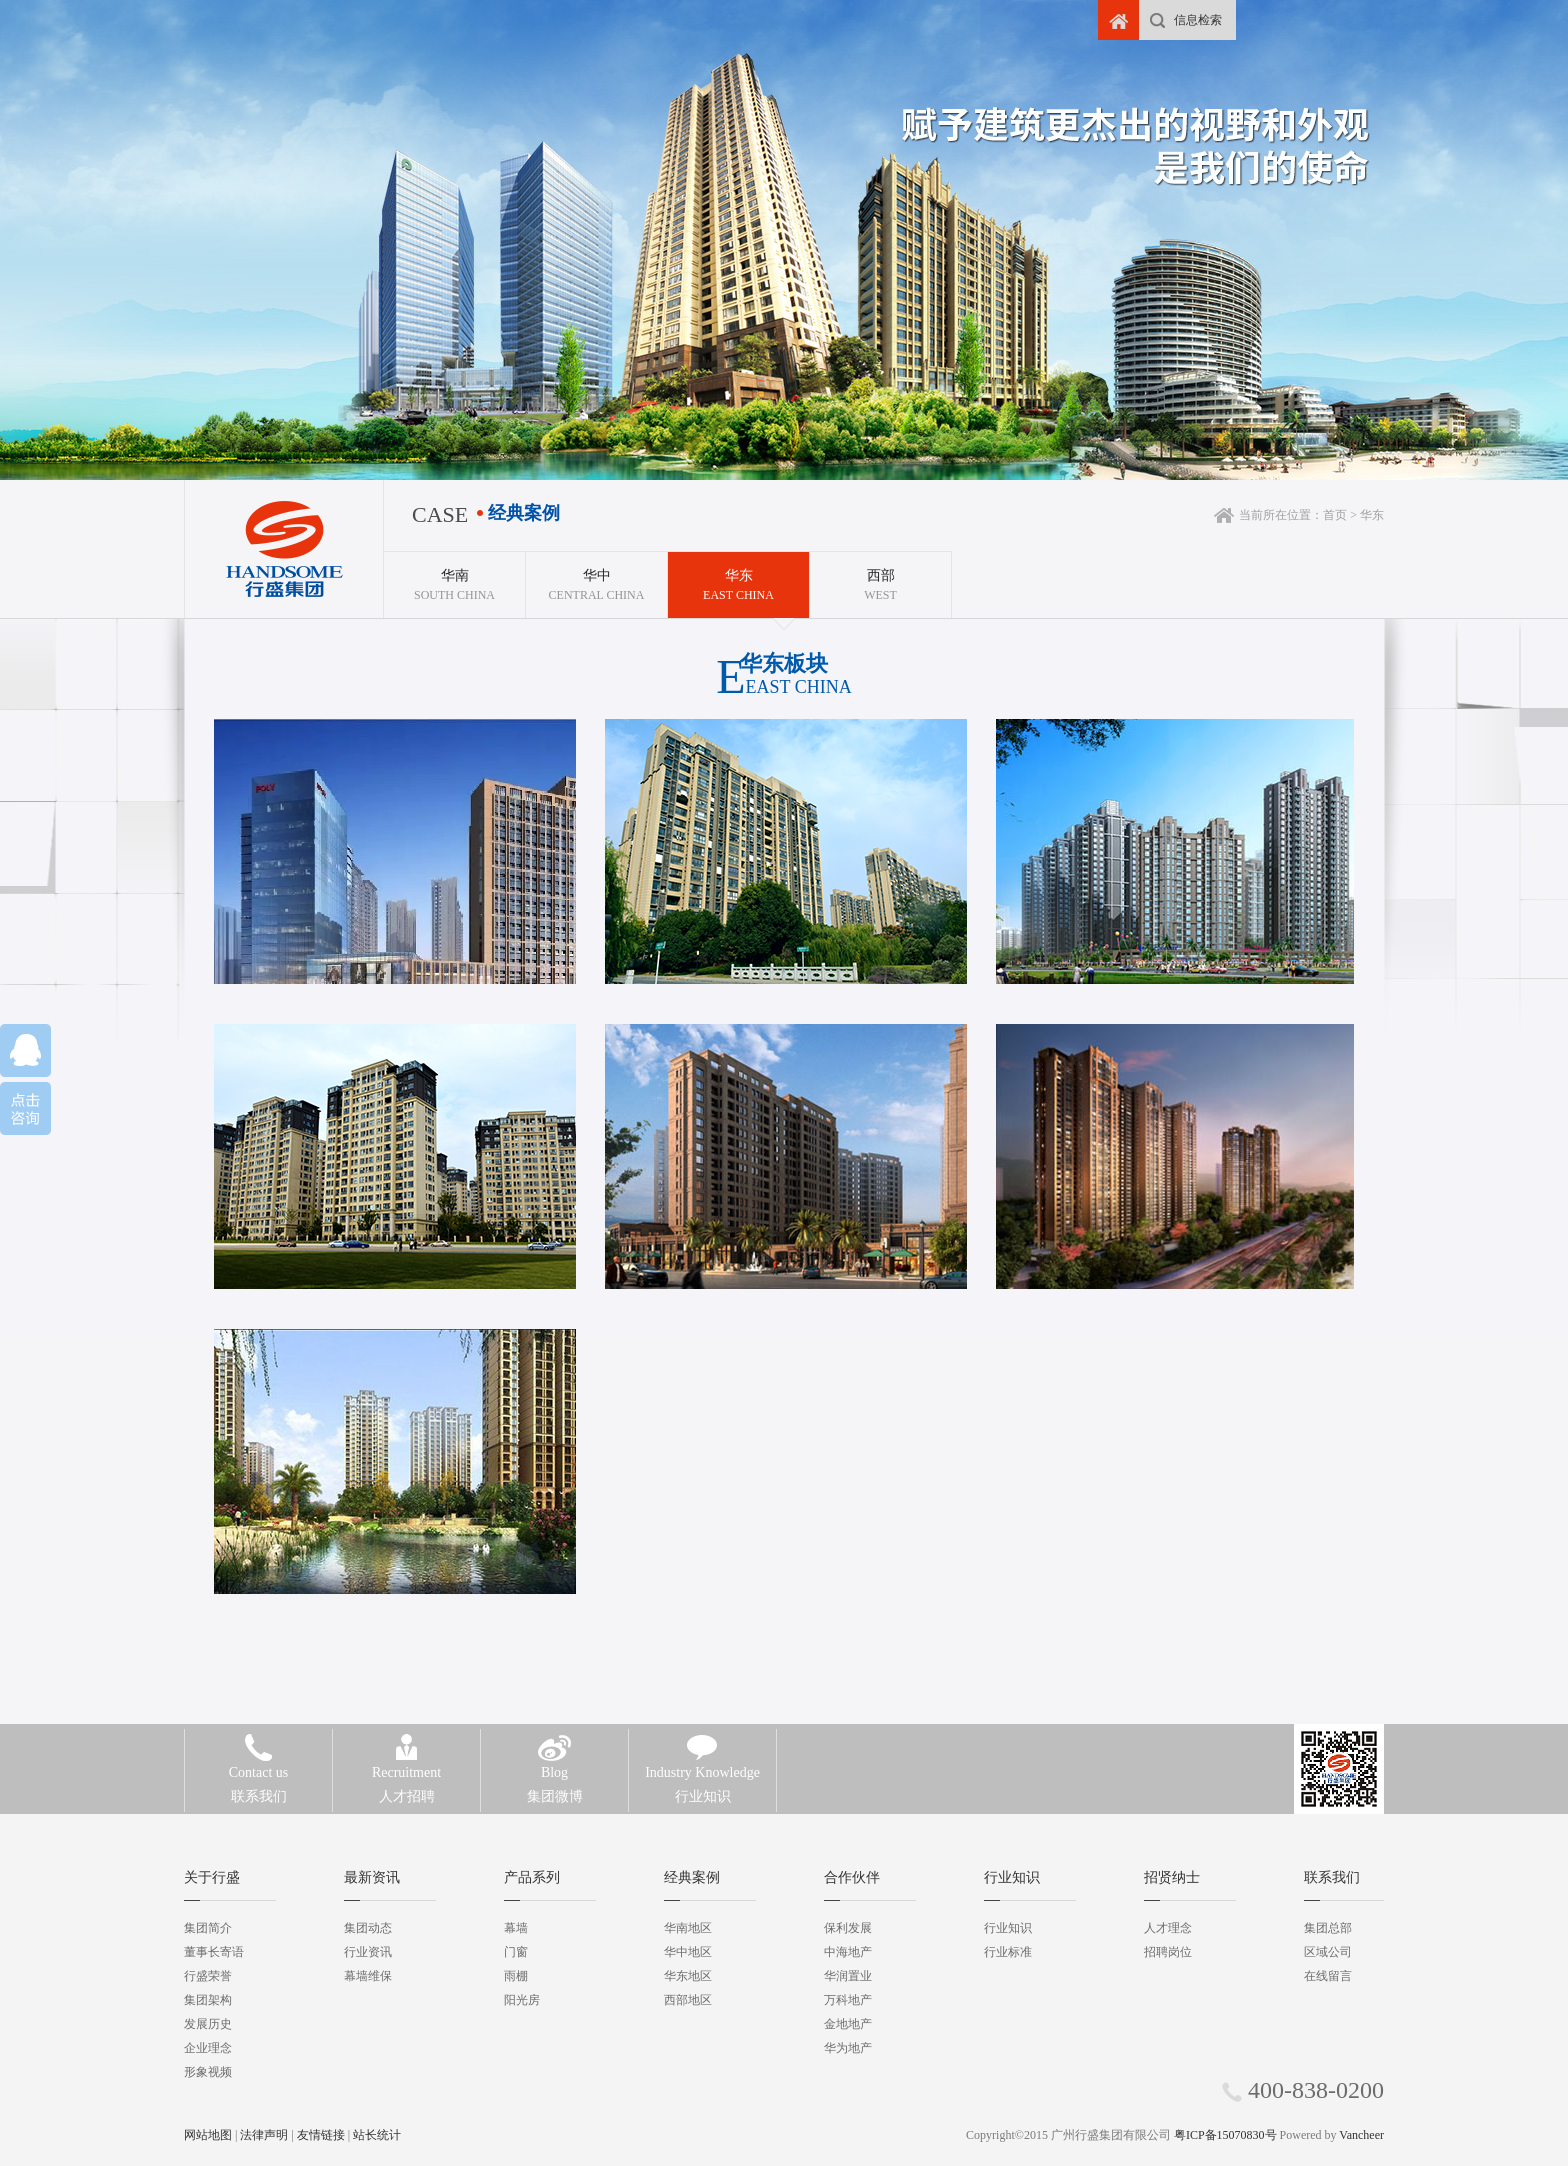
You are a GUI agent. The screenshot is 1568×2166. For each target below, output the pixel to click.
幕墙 (516, 1928)
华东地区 (688, 1976)
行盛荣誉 (208, 1976)
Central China (596, 577)
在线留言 (1328, 1976)
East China (738, 577)
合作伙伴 (852, 1877)
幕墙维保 (368, 1976)
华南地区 (688, 1928)
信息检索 (1198, 20)
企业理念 (208, 2048)
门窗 (516, 1952)
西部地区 (688, 2000)
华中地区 (688, 1952)
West (880, 577)
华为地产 (848, 2048)
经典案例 (692, 1877)
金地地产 (848, 2024)
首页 (1335, 515)
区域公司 (1328, 1952)
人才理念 (1168, 1928)
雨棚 (516, 1976)
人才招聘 (406, 1782)
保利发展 (848, 1928)
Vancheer (1361, 2135)
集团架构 (208, 2000)
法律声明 (264, 2135)
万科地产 (848, 2000)
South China (454, 577)
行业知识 (702, 1782)
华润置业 (848, 1976)
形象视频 (208, 2072)
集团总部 (1328, 1928)
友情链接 (321, 2135)
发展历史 (208, 2024)
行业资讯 (368, 1952)
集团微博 (554, 1782)
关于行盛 (212, 1877)
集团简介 (208, 1928)
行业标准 (1008, 1952)
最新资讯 (372, 1877)
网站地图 (208, 2135)
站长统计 (377, 2135)
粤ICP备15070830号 (1225, 2135)
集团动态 (368, 1928)
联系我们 (258, 1782)
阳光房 (522, 2000)
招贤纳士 (1172, 1877)
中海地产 (848, 1952)
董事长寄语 (214, 1952)
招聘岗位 (1168, 1952)
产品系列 (532, 1877)
